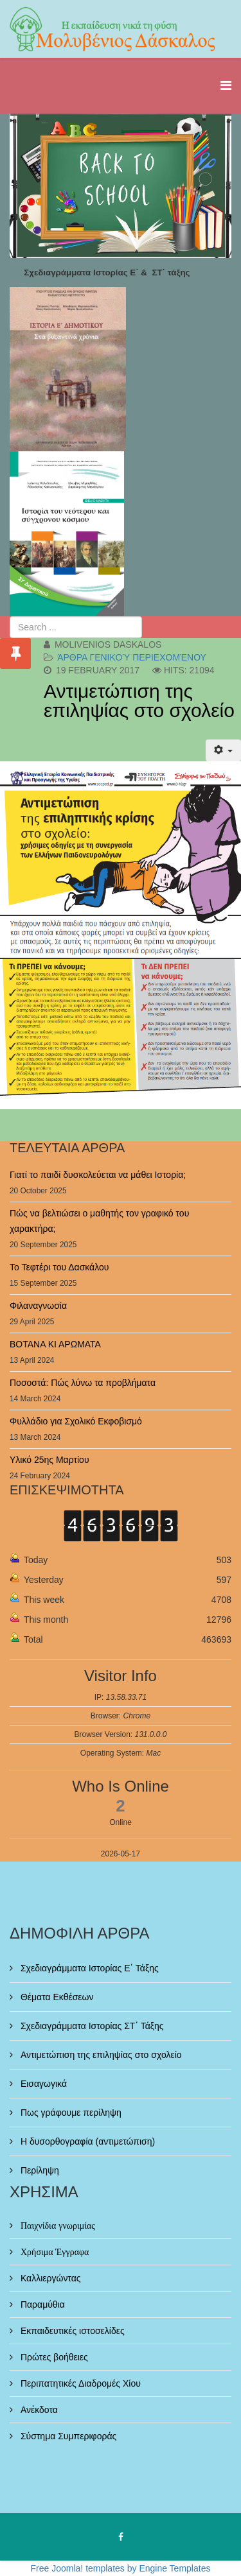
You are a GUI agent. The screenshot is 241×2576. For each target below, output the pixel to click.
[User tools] (223, 750)
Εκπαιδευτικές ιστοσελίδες (71, 2331)
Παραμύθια (41, 2304)
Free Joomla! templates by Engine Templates (121, 2568)
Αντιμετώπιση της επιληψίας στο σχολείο (139, 700)
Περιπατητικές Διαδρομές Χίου (79, 2383)
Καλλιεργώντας (49, 2278)
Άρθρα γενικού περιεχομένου (131, 657)
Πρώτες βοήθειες (53, 2357)
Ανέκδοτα (38, 2410)
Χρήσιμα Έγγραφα (53, 2251)
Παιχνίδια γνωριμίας (56, 2225)
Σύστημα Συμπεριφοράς (67, 2436)
